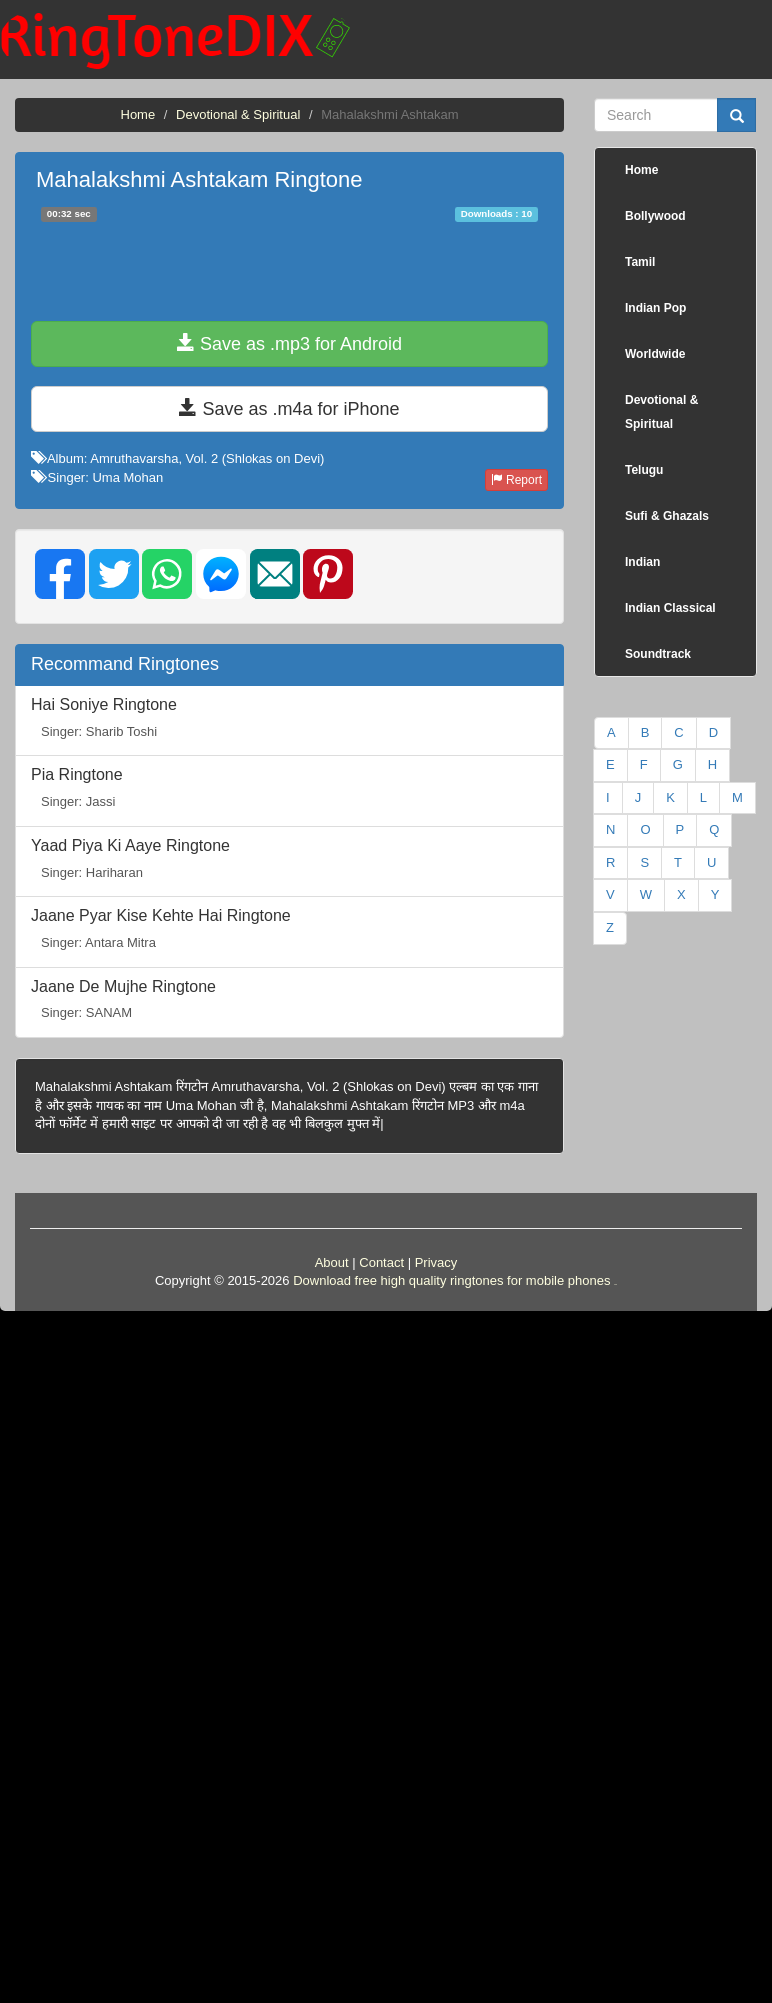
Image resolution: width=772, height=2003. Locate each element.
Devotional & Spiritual (238, 114)
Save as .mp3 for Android (289, 343)
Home (138, 114)
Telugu (644, 470)
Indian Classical (670, 608)
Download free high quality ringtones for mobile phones (451, 1280)
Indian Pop (655, 308)
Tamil (640, 262)
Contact (381, 1262)
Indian (642, 562)
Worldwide (655, 354)
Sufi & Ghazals (667, 516)
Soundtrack (658, 654)
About (332, 1262)
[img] (60, 574)
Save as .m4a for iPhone (289, 408)
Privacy (436, 1262)
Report (516, 480)
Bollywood (655, 216)
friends (615, 1284)
